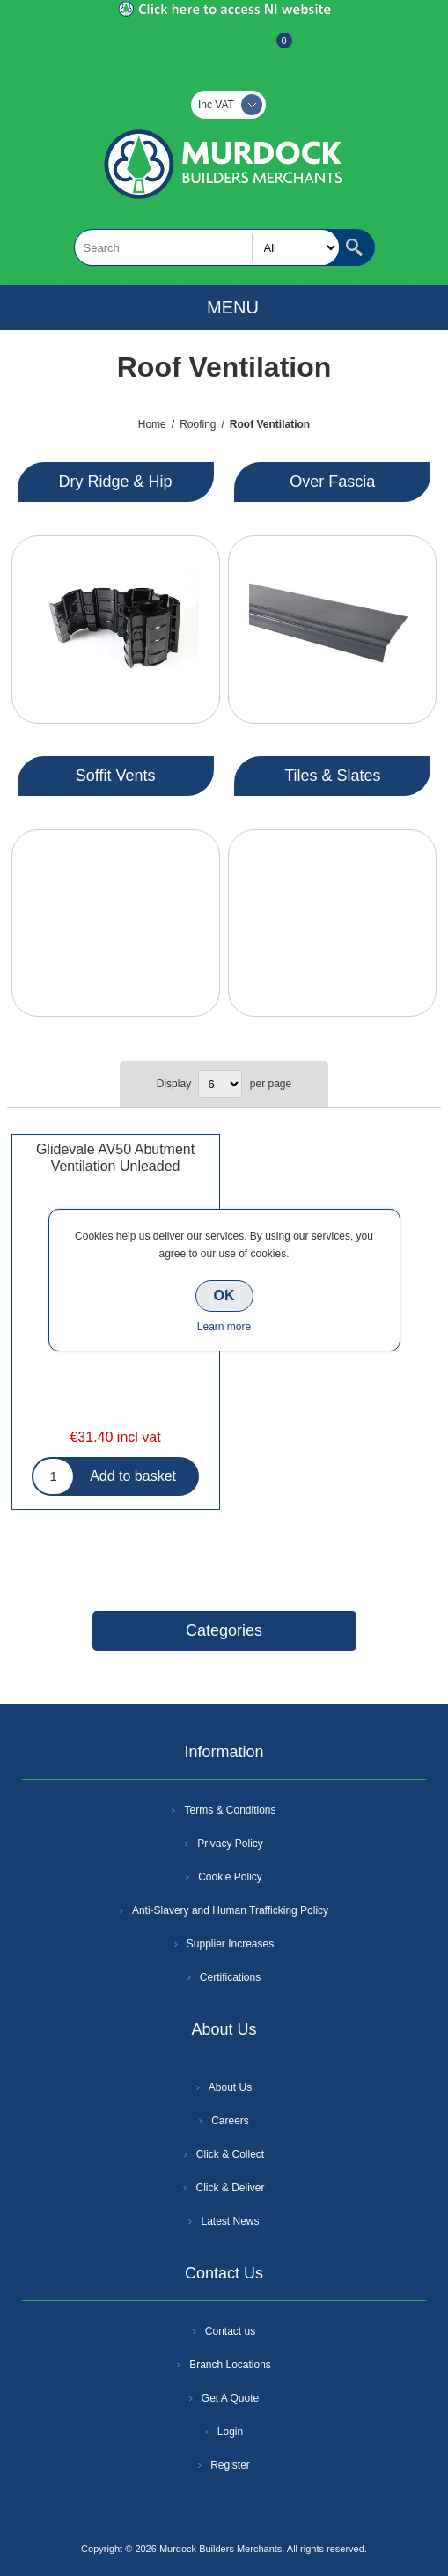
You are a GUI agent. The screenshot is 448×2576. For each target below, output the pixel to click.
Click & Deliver (229, 2188)
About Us (230, 2087)
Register (177, 49)
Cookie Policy (230, 1877)
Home (152, 424)
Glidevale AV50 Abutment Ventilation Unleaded (115, 1158)
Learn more (224, 1327)
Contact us (230, 2331)
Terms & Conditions (229, 1810)
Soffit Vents (116, 775)
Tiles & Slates (332, 775)
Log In (223, 49)
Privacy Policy (230, 1843)
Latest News (230, 2221)
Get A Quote (230, 2398)
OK (224, 1295)
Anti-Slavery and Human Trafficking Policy (230, 1910)
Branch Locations (230, 2365)
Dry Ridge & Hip (116, 481)
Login (230, 2431)
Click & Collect (230, 2154)
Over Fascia (332, 481)
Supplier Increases (230, 1944)
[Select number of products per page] (220, 1084)
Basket (270, 49)
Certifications (230, 1977)
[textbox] (207, 247)
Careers (230, 2121)
